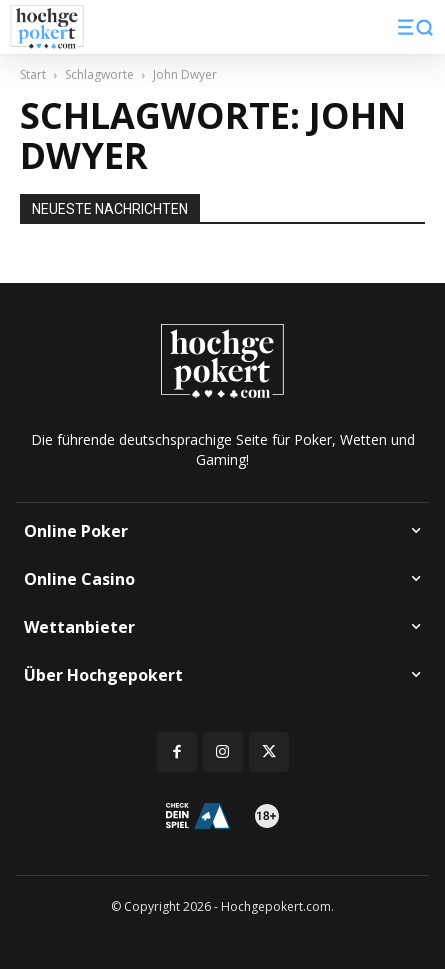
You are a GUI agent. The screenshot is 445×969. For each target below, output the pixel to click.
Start (33, 74)
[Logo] (47, 27)
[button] (415, 27)
